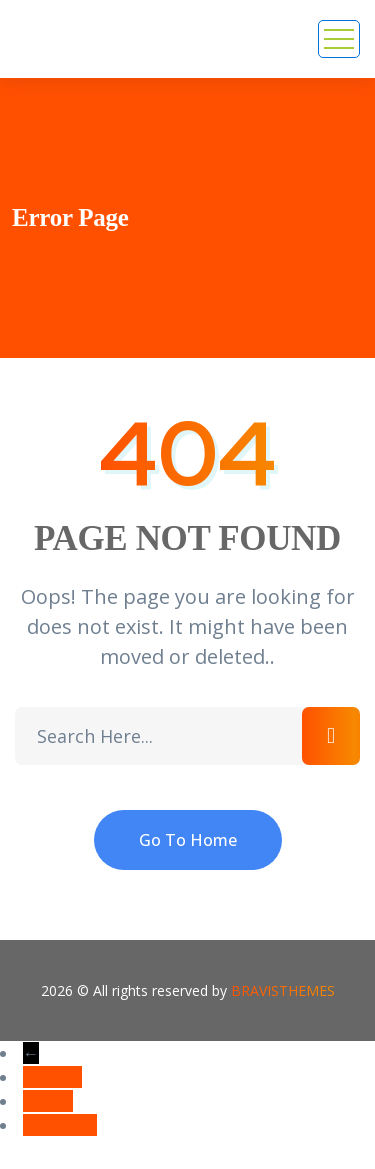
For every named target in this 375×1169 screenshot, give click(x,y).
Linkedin (65, 1125)
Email (53, 1101)
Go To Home (188, 840)
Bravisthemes (283, 990)
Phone (57, 1077)
